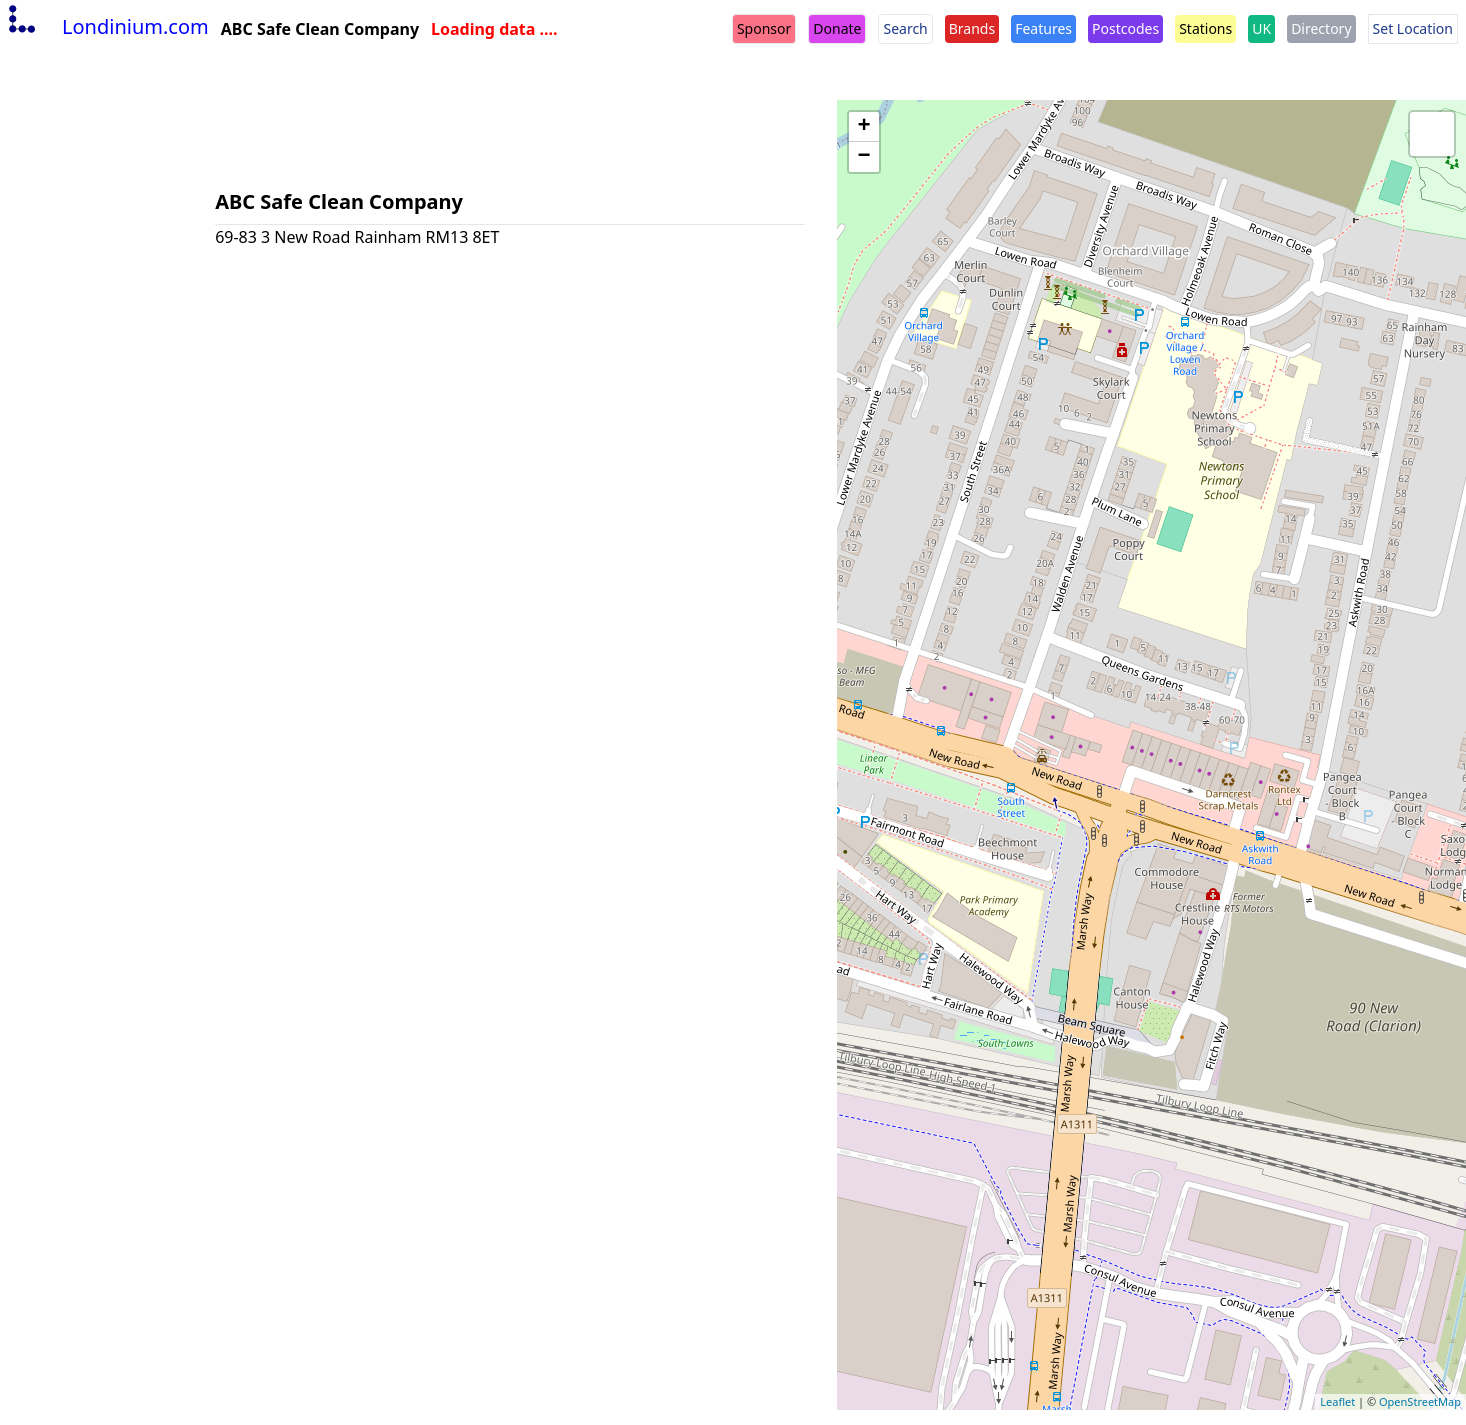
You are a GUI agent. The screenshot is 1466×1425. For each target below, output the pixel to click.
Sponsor (764, 28)
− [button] (863, 157)
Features (1043, 28)
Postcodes (1125, 28)
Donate (837, 28)
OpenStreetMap (1420, 1401)
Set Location (1413, 28)
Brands (972, 28)
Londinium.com (106, 26)
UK (1261, 28)
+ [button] (863, 127)
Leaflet (1337, 1401)
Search (905, 28)
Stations (1205, 28)
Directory (1321, 28)
